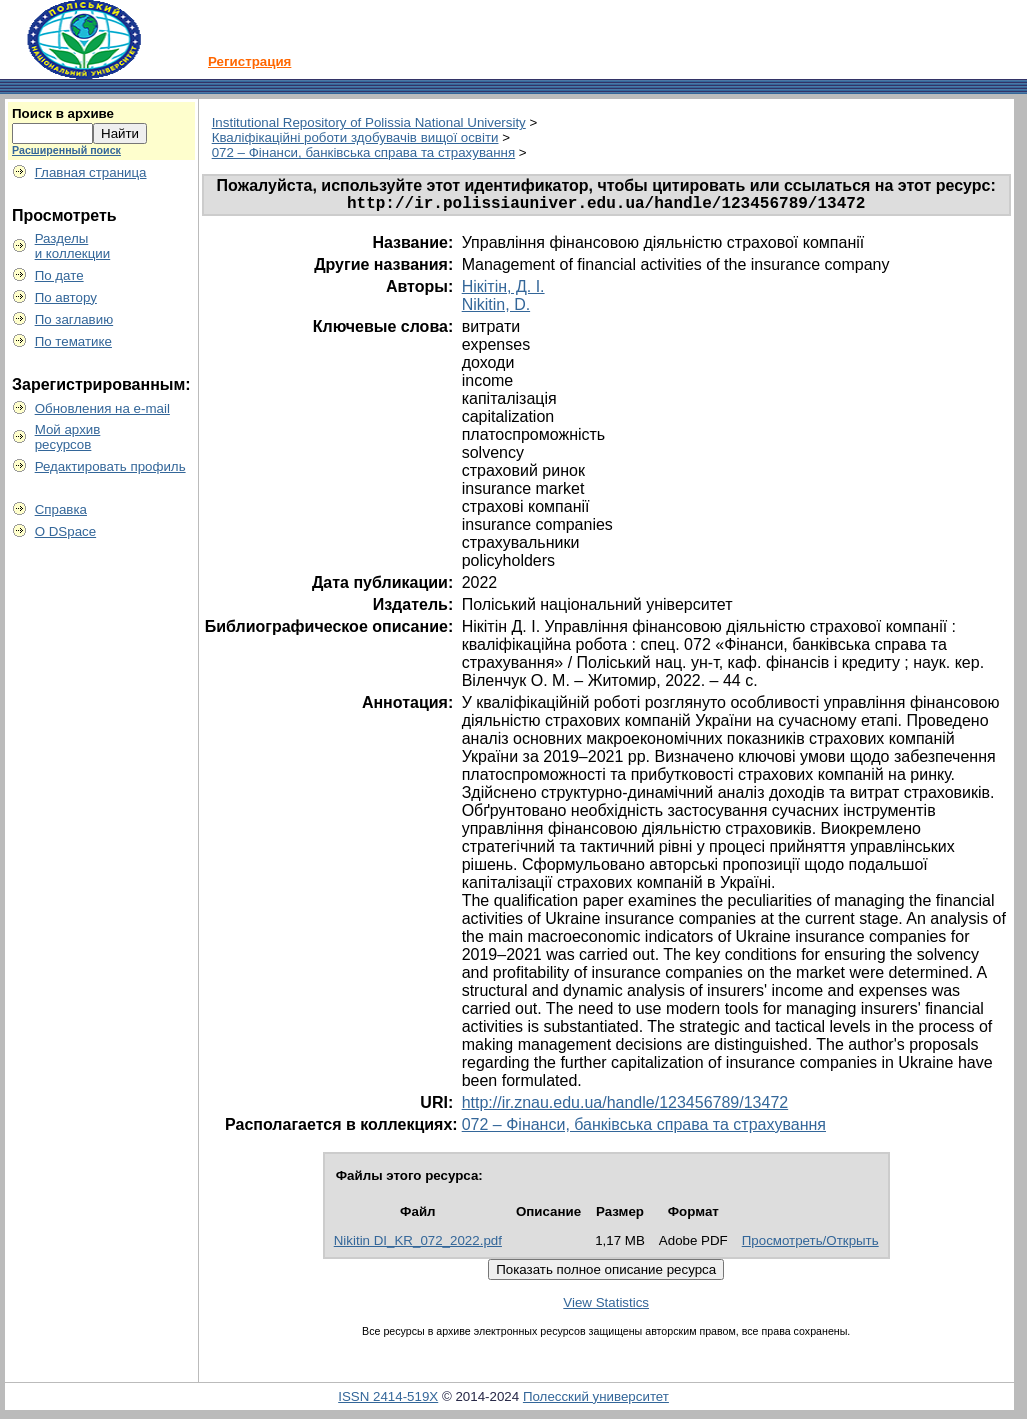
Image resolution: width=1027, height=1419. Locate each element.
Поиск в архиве (63, 113)
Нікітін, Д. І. (503, 290)
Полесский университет (596, 1400)
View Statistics (606, 1306)
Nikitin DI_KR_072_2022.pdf (418, 1244)
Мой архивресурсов (68, 437)
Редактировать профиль (110, 466)
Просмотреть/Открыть (810, 1244)
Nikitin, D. (496, 308)
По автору (66, 297)
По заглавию (74, 319)
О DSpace (66, 531)
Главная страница (91, 172)
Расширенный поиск (66, 150)
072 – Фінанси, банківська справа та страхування (364, 152)
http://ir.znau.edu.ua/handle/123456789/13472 (625, 1106)
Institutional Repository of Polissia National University (369, 122)
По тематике (73, 341)
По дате (59, 275)
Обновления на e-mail (102, 408)
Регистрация (249, 61)
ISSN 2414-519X (388, 1400)
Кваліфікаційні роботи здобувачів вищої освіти (355, 137)
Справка (61, 509)
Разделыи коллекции (73, 246)
